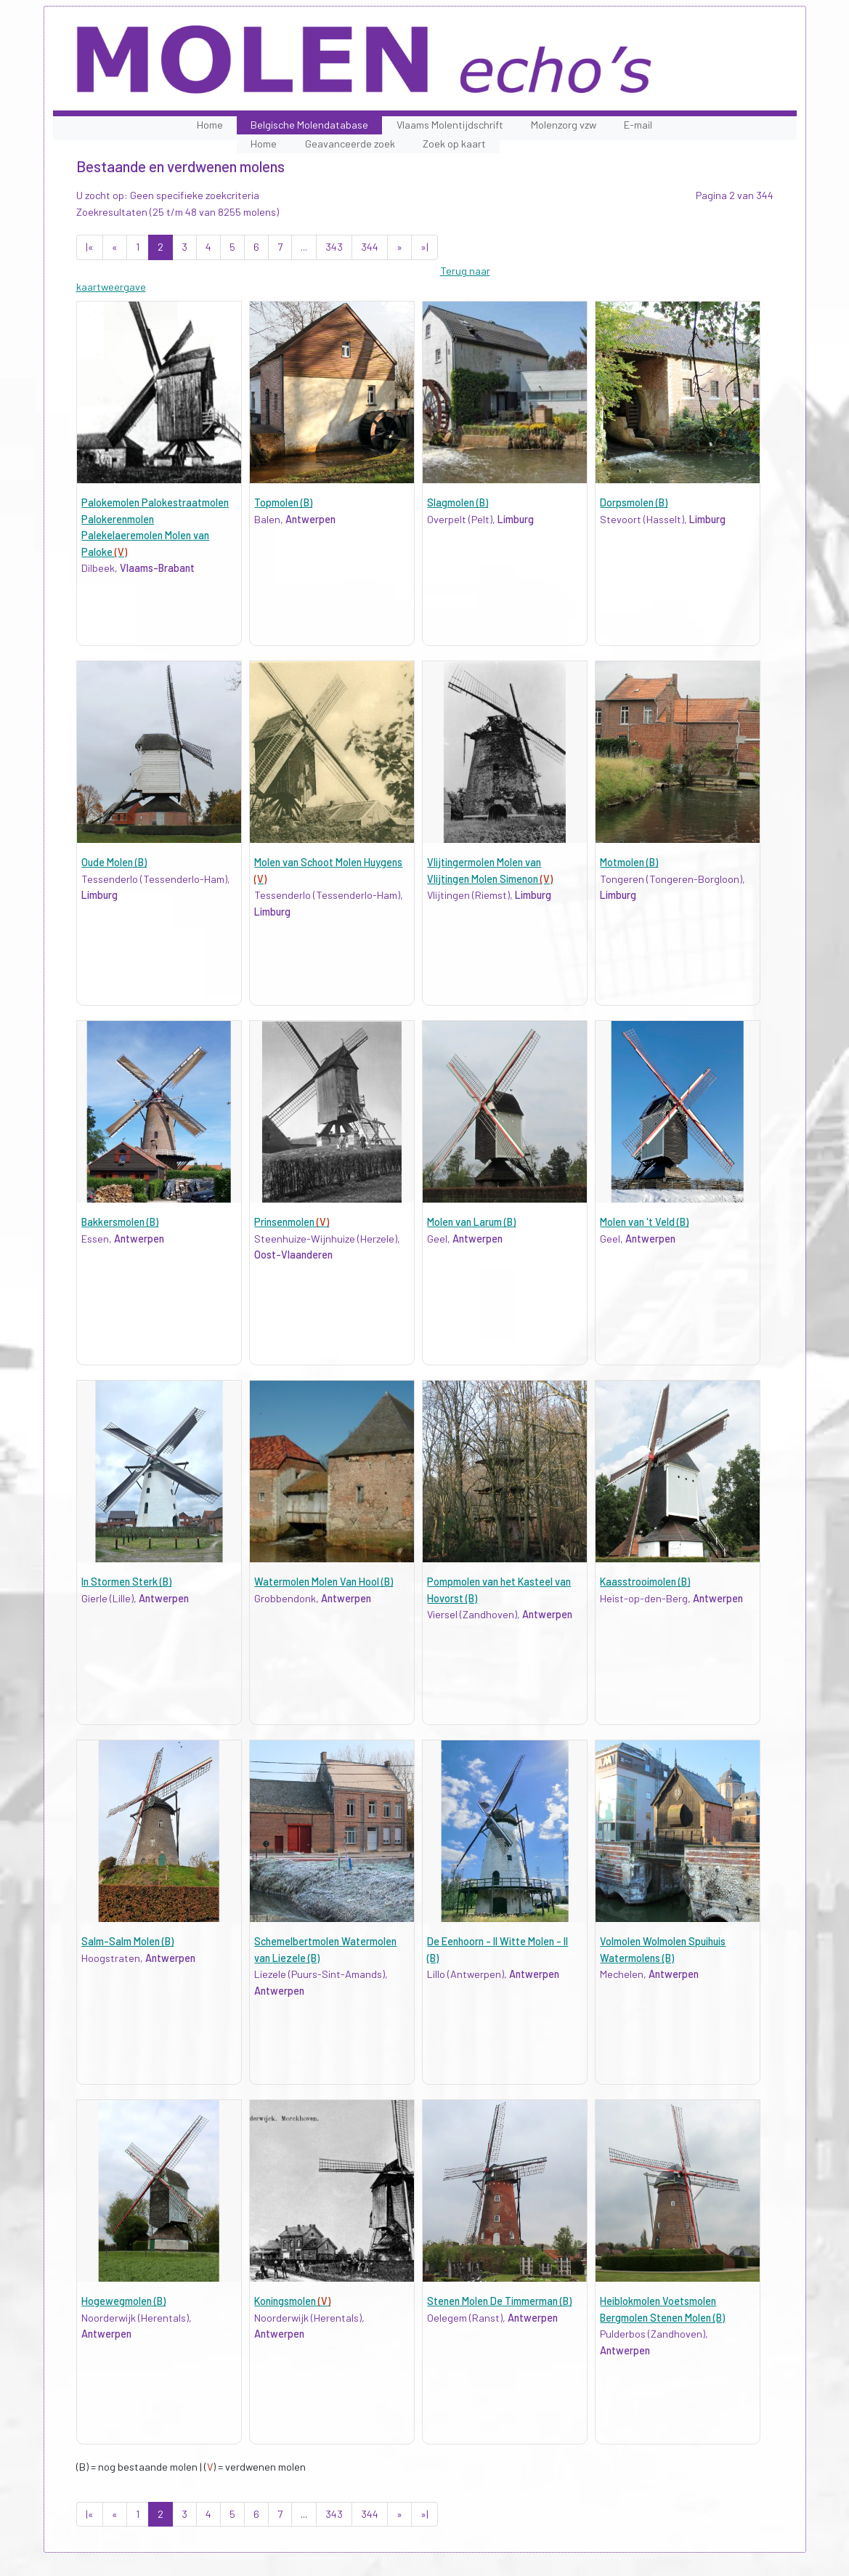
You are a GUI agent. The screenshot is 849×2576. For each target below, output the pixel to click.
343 (334, 247)
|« (90, 247)
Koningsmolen (292, 2301)
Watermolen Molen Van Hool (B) (323, 1581)
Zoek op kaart (454, 143)
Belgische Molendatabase (309, 124)
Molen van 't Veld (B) (644, 1222)
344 (369, 247)
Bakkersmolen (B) (119, 1222)
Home (210, 124)
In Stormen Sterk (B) (126, 1581)
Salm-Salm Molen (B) (127, 1941)
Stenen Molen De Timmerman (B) (499, 2301)
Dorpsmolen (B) (633, 502)
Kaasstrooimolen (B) (645, 1581)
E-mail (638, 124)
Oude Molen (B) (114, 862)
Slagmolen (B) (457, 502)
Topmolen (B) (283, 502)
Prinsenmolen (291, 1222)
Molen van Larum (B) (471, 1222)
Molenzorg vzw (563, 124)
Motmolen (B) (629, 862)
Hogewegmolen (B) (123, 2301)
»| (424, 247)
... (304, 247)
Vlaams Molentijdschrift (450, 124)
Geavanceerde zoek (350, 143)
